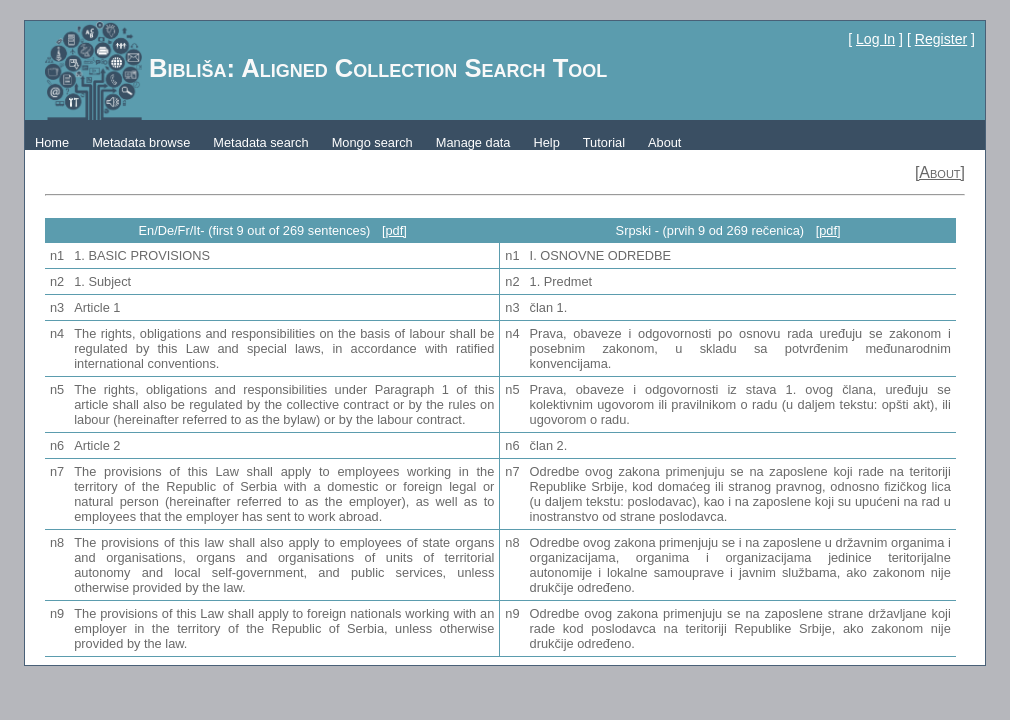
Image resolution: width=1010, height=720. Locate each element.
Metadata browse (141, 142)
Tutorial (604, 142)
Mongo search (372, 142)
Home (52, 142)
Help (546, 142)
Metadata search (260, 142)
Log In (875, 39)
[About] (940, 172)
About (664, 142)
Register (941, 39)
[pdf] (394, 230)
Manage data (473, 142)
